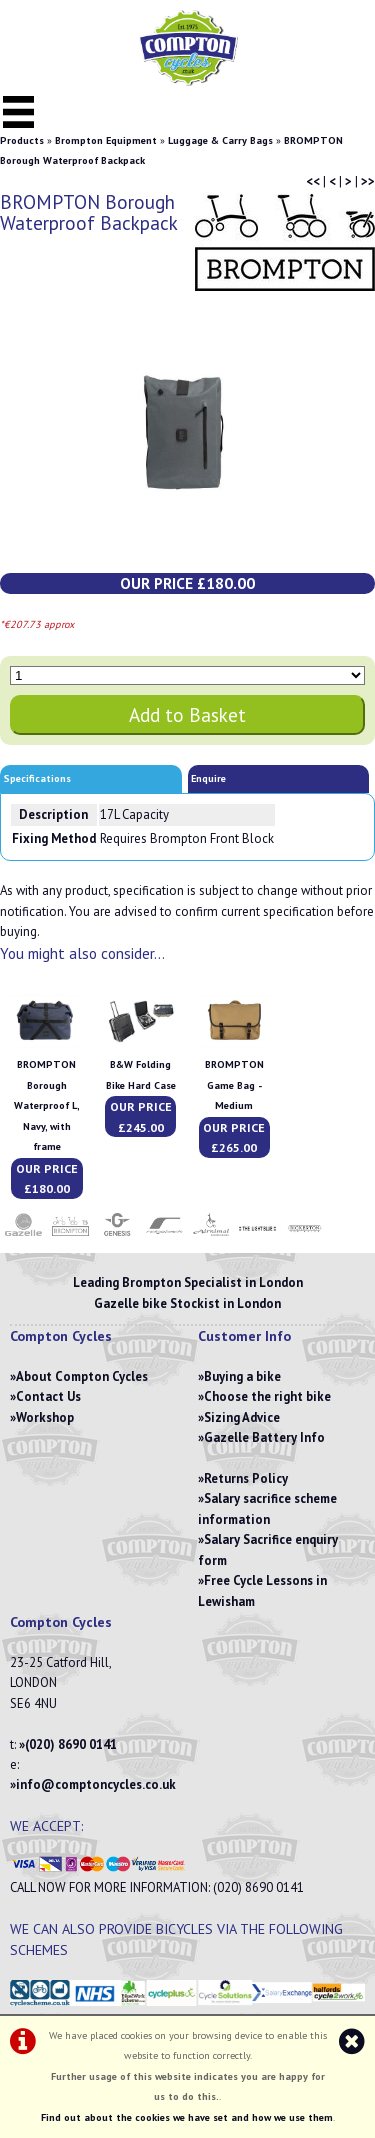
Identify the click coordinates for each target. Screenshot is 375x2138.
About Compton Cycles (82, 1376)
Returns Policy (246, 1478)
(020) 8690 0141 (71, 1744)
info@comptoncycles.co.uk (96, 1784)
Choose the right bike (267, 1396)
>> (368, 181)
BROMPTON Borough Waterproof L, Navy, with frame (47, 1105)
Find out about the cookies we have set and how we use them (187, 2117)
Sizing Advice (242, 1417)
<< (313, 181)
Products (22, 140)
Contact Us (48, 1396)
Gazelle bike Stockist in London (187, 1303)
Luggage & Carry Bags (220, 140)
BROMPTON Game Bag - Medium (234, 1085)
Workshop (45, 1417)
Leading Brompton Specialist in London (188, 1282)
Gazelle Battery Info (264, 1437)
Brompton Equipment (106, 140)
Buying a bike (242, 1376)
